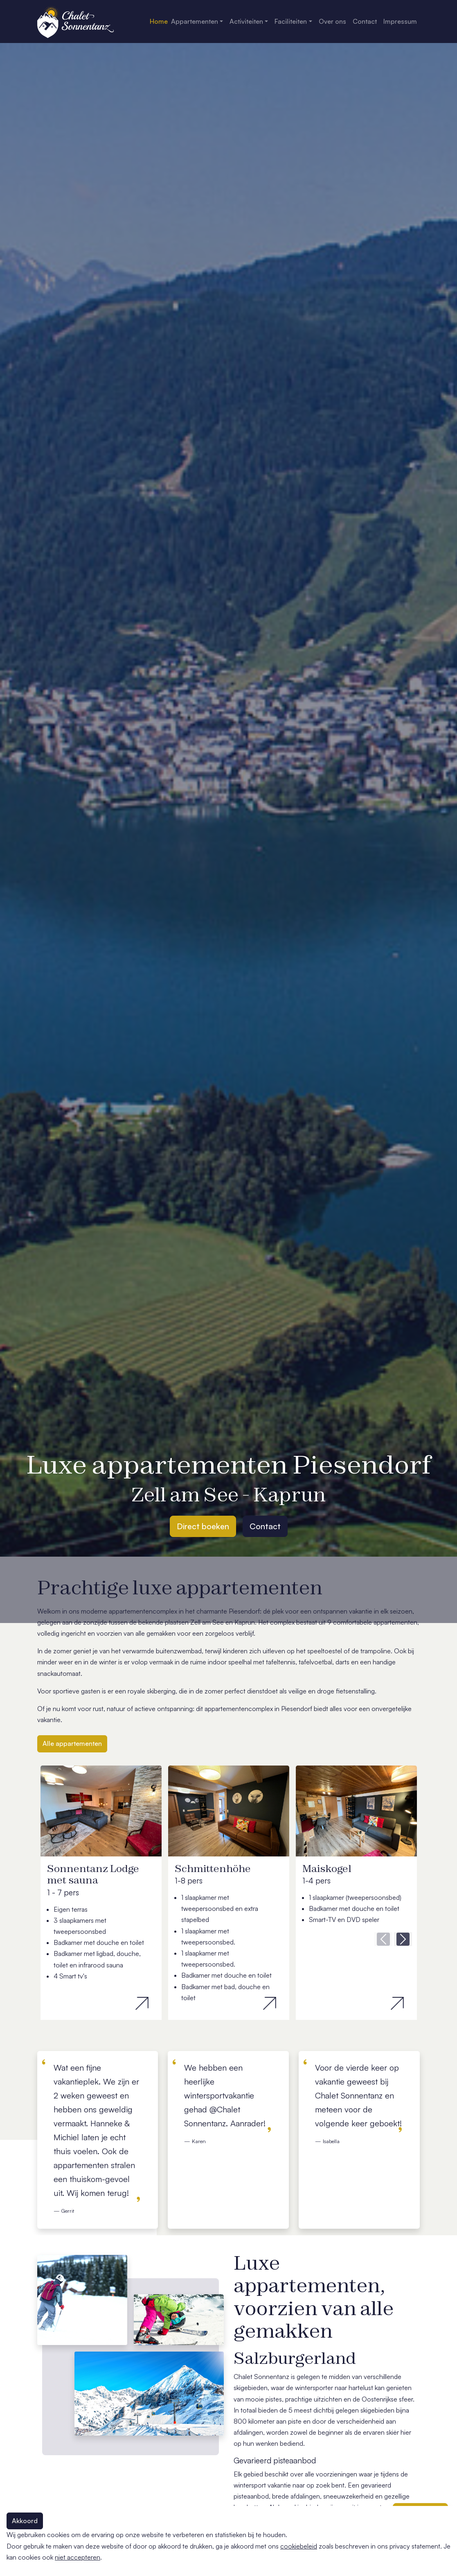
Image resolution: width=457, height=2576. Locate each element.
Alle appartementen (72, 1743)
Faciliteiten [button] (291, 21)
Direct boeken (203, 1526)
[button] (383, 1939)
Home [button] (159, 21)
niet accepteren (77, 2557)
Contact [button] (365, 21)
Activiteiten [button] (246, 21)
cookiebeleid (298, 2546)
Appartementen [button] (194, 21)
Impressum (400, 21)
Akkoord (25, 2521)
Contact (265, 1526)
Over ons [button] (332, 21)
